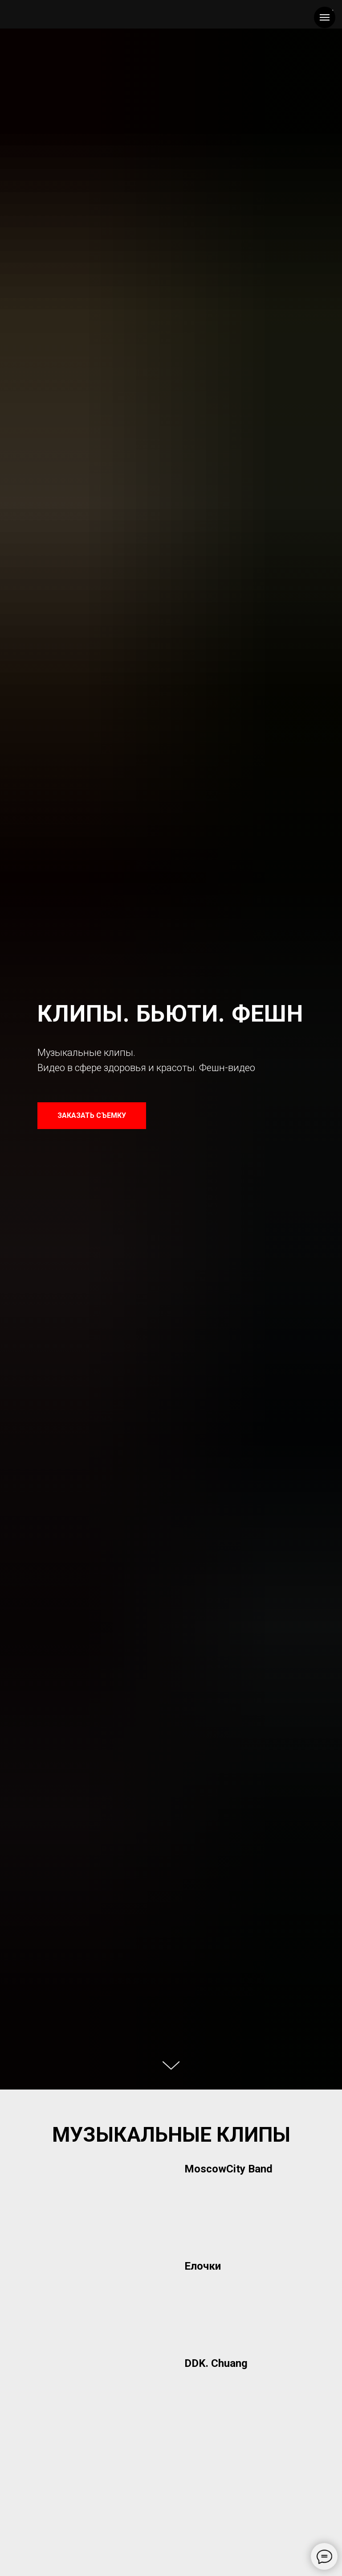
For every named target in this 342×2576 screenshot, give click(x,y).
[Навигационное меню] (325, 17)
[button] (244, 2169)
